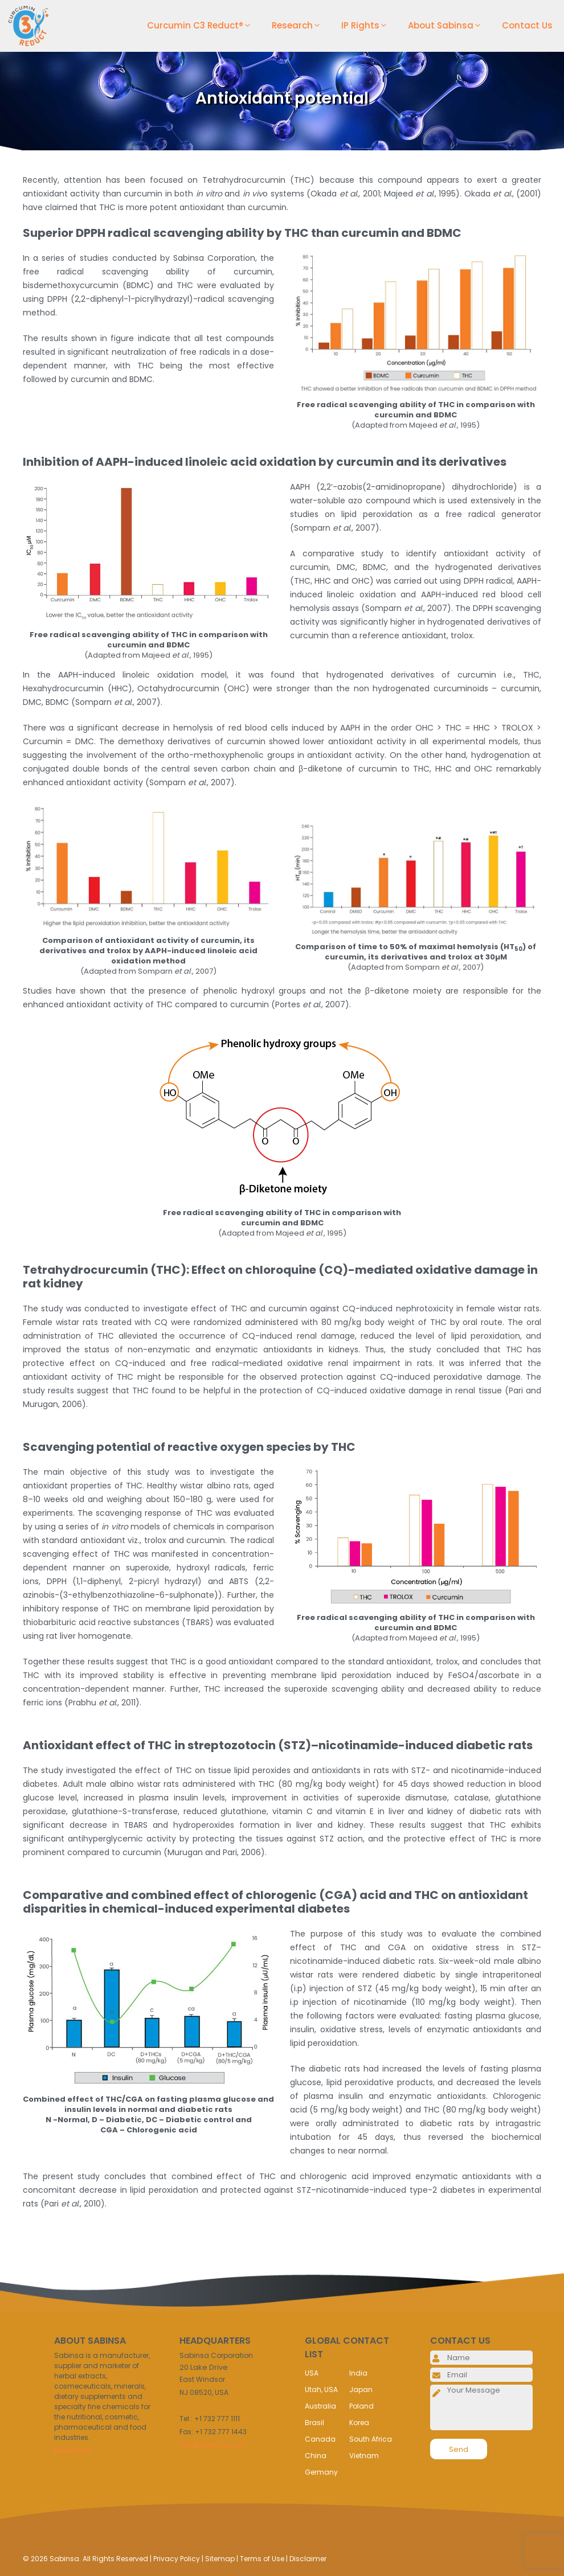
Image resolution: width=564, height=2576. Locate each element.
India (358, 2373)
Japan (361, 2389)
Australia (320, 2406)
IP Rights (369, 26)
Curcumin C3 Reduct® (203, 26)
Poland (361, 2406)
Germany (321, 2472)
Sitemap (220, 2558)
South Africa (370, 2439)
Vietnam (364, 2455)
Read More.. (74, 2450)
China (315, 2455)
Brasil (314, 2422)
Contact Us (527, 25)
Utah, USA (321, 2389)
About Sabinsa (449, 26)
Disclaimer (307, 2558)
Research (301, 26)
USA (311, 2373)
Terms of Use (262, 2558)
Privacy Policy (176, 2558)
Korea (359, 2422)
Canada (320, 2439)
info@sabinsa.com (213, 2445)
